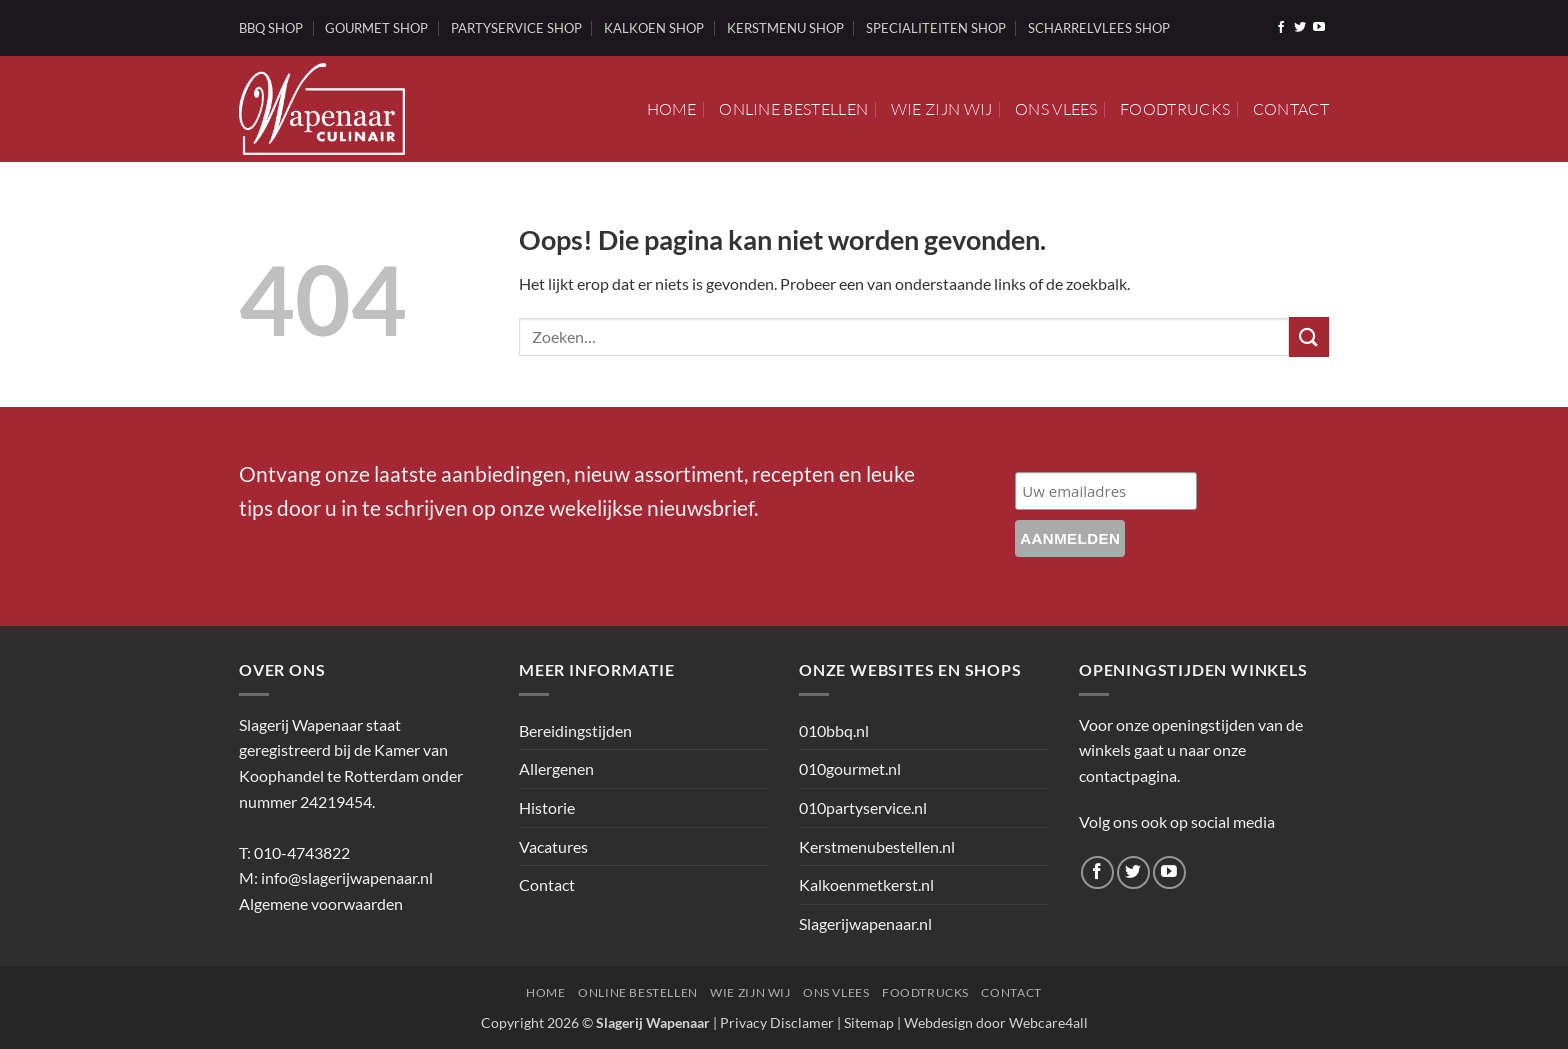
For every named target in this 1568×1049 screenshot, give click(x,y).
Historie (547, 807)
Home (672, 109)
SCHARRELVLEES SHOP (1099, 28)
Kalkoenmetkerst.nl (866, 884)
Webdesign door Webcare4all (996, 1022)
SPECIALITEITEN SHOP (936, 28)
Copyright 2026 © (595, 1022)
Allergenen (556, 768)
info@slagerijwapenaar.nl (347, 877)
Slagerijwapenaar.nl (865, 923)
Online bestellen (793, 109)
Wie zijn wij (942, 109)
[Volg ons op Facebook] (1281, 28)
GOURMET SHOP (376, 28)
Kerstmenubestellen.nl (877, 846)
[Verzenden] (1309, 336)
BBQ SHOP (271, 28)
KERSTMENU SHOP (785, 28)
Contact (1291, 109)
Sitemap (869, 1022)
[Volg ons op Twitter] (1300, 28)
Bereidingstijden (575, 730)
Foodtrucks (1175, 109)
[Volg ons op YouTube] (1319, 28)
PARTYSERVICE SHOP (516, 28)
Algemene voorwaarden (321, 903)
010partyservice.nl (863, 807)
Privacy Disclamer (777, 1022)
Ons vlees (1056, 109)
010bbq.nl (834, 730)
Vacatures (553, 846)
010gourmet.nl (850, 768)
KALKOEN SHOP (654, 28)
